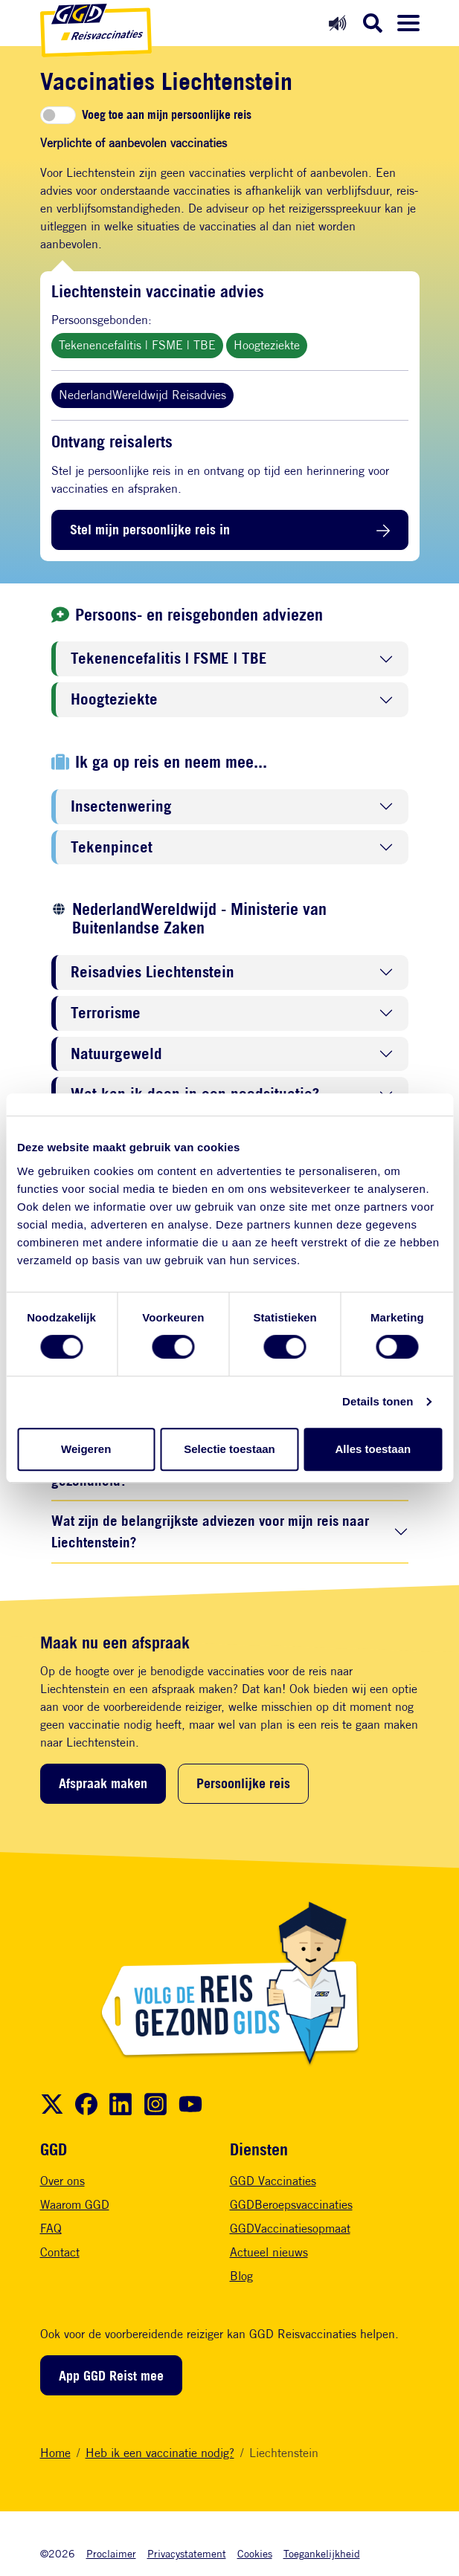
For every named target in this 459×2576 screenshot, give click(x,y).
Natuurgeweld (116, 1054)
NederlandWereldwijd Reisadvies (142, 395)
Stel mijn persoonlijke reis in (150, 529)
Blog (241, 2276)
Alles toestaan (373, 1449)
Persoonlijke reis (243, 1783)
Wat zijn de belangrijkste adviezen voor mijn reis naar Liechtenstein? (210, 1531)
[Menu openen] (408, 23)
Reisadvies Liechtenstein (152, 972)
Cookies (254, 2553)
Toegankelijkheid (321, 2553)
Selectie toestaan (229, 1449)
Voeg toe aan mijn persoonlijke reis (166, 115)
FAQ (51, 2228)
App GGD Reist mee (111, 2375)
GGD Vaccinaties (273, 2181)
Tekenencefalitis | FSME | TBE (137, 345)
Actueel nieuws (269, 2252)
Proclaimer (111, 2553)
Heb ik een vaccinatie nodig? (160, 2453)
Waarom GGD (74, 2205)
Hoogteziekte (267, 345)
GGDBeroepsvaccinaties (291, 2205)
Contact (60, 2252)
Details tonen (377, 1401)
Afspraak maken (103, 1783)
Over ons (62, 2181)
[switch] (58, 115)
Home (55, 2453)
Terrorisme (106, 1013)
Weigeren (86, 1449)
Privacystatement (186, 2553)
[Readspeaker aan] (337, 22)
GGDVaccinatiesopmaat (290, 2228)
